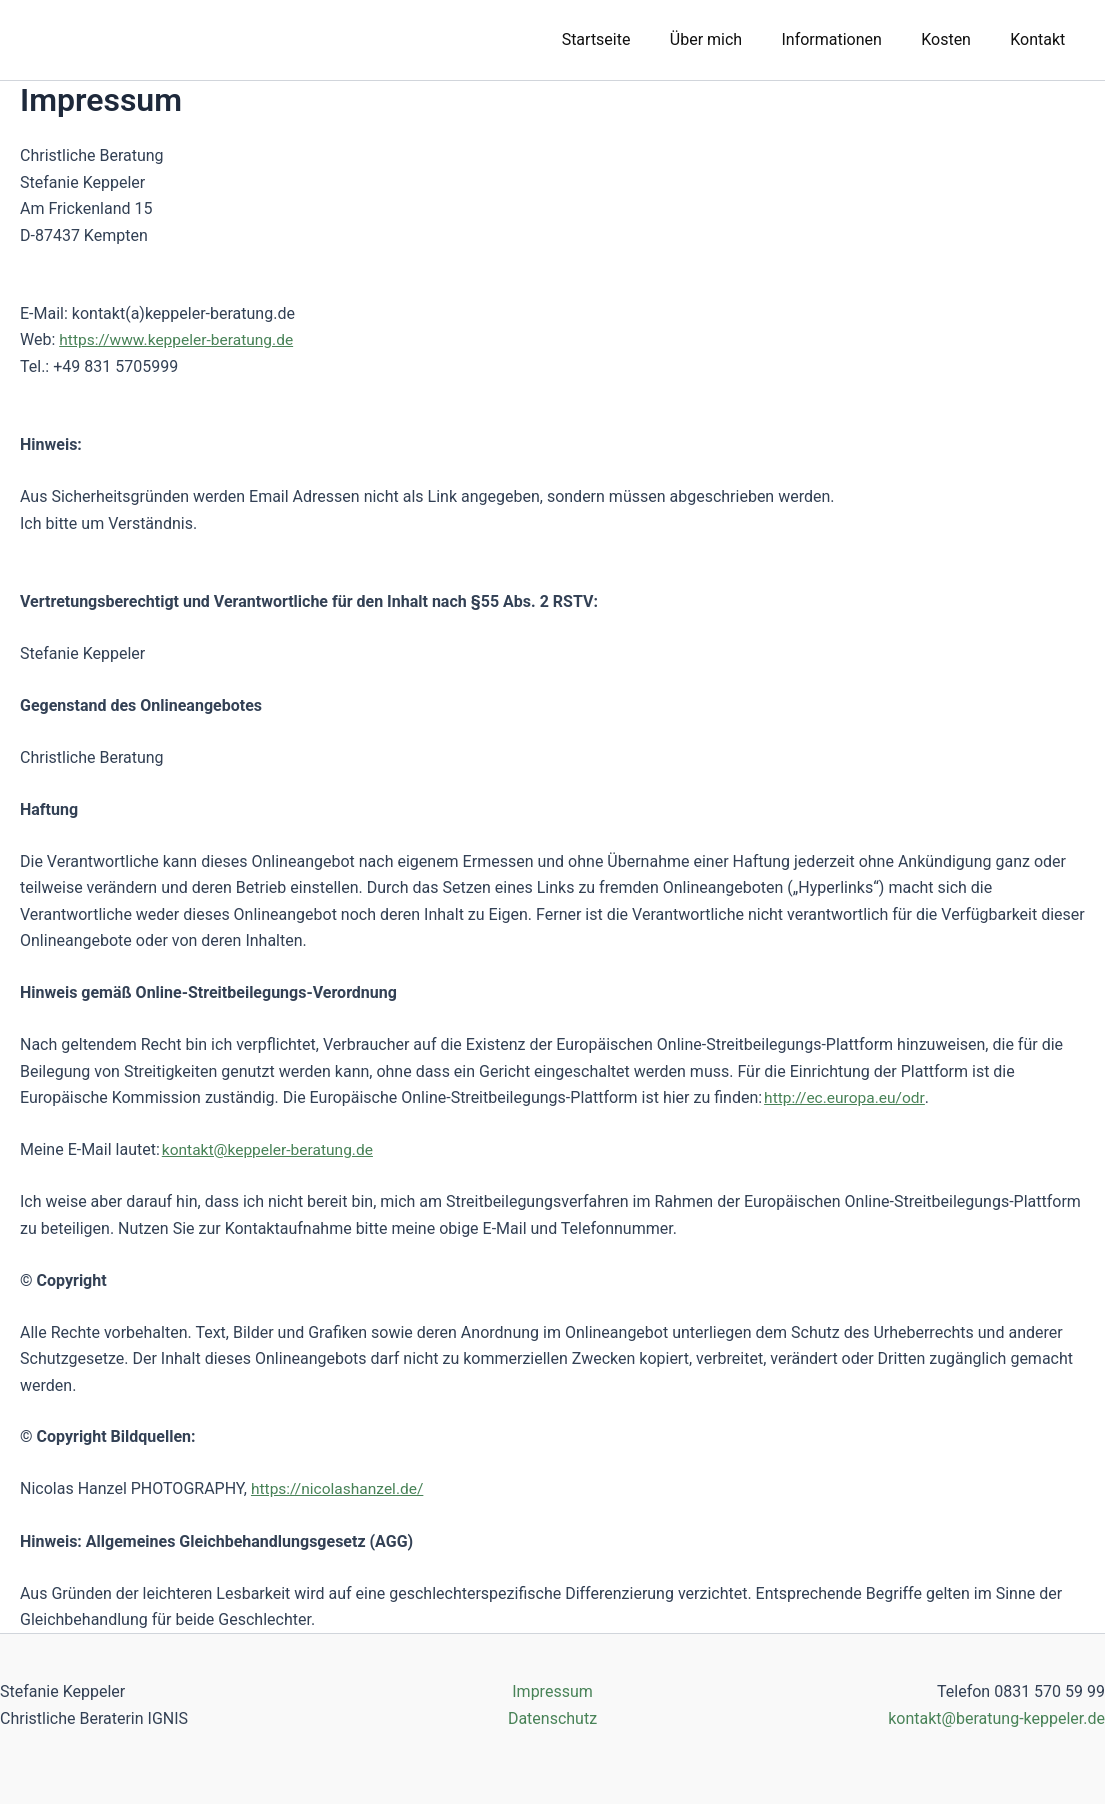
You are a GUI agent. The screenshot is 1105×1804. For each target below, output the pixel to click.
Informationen (850, 39)
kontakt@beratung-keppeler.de (996, 1717)
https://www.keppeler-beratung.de (179, 339)
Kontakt (1041, 39)
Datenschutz (552, 1717)
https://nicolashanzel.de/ (340, 1488)
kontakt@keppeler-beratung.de (271, 1149)
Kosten (957, 39)
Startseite (629, 39)
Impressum (552, 1691)
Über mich (731, 39)
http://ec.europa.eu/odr (846, 1097)
